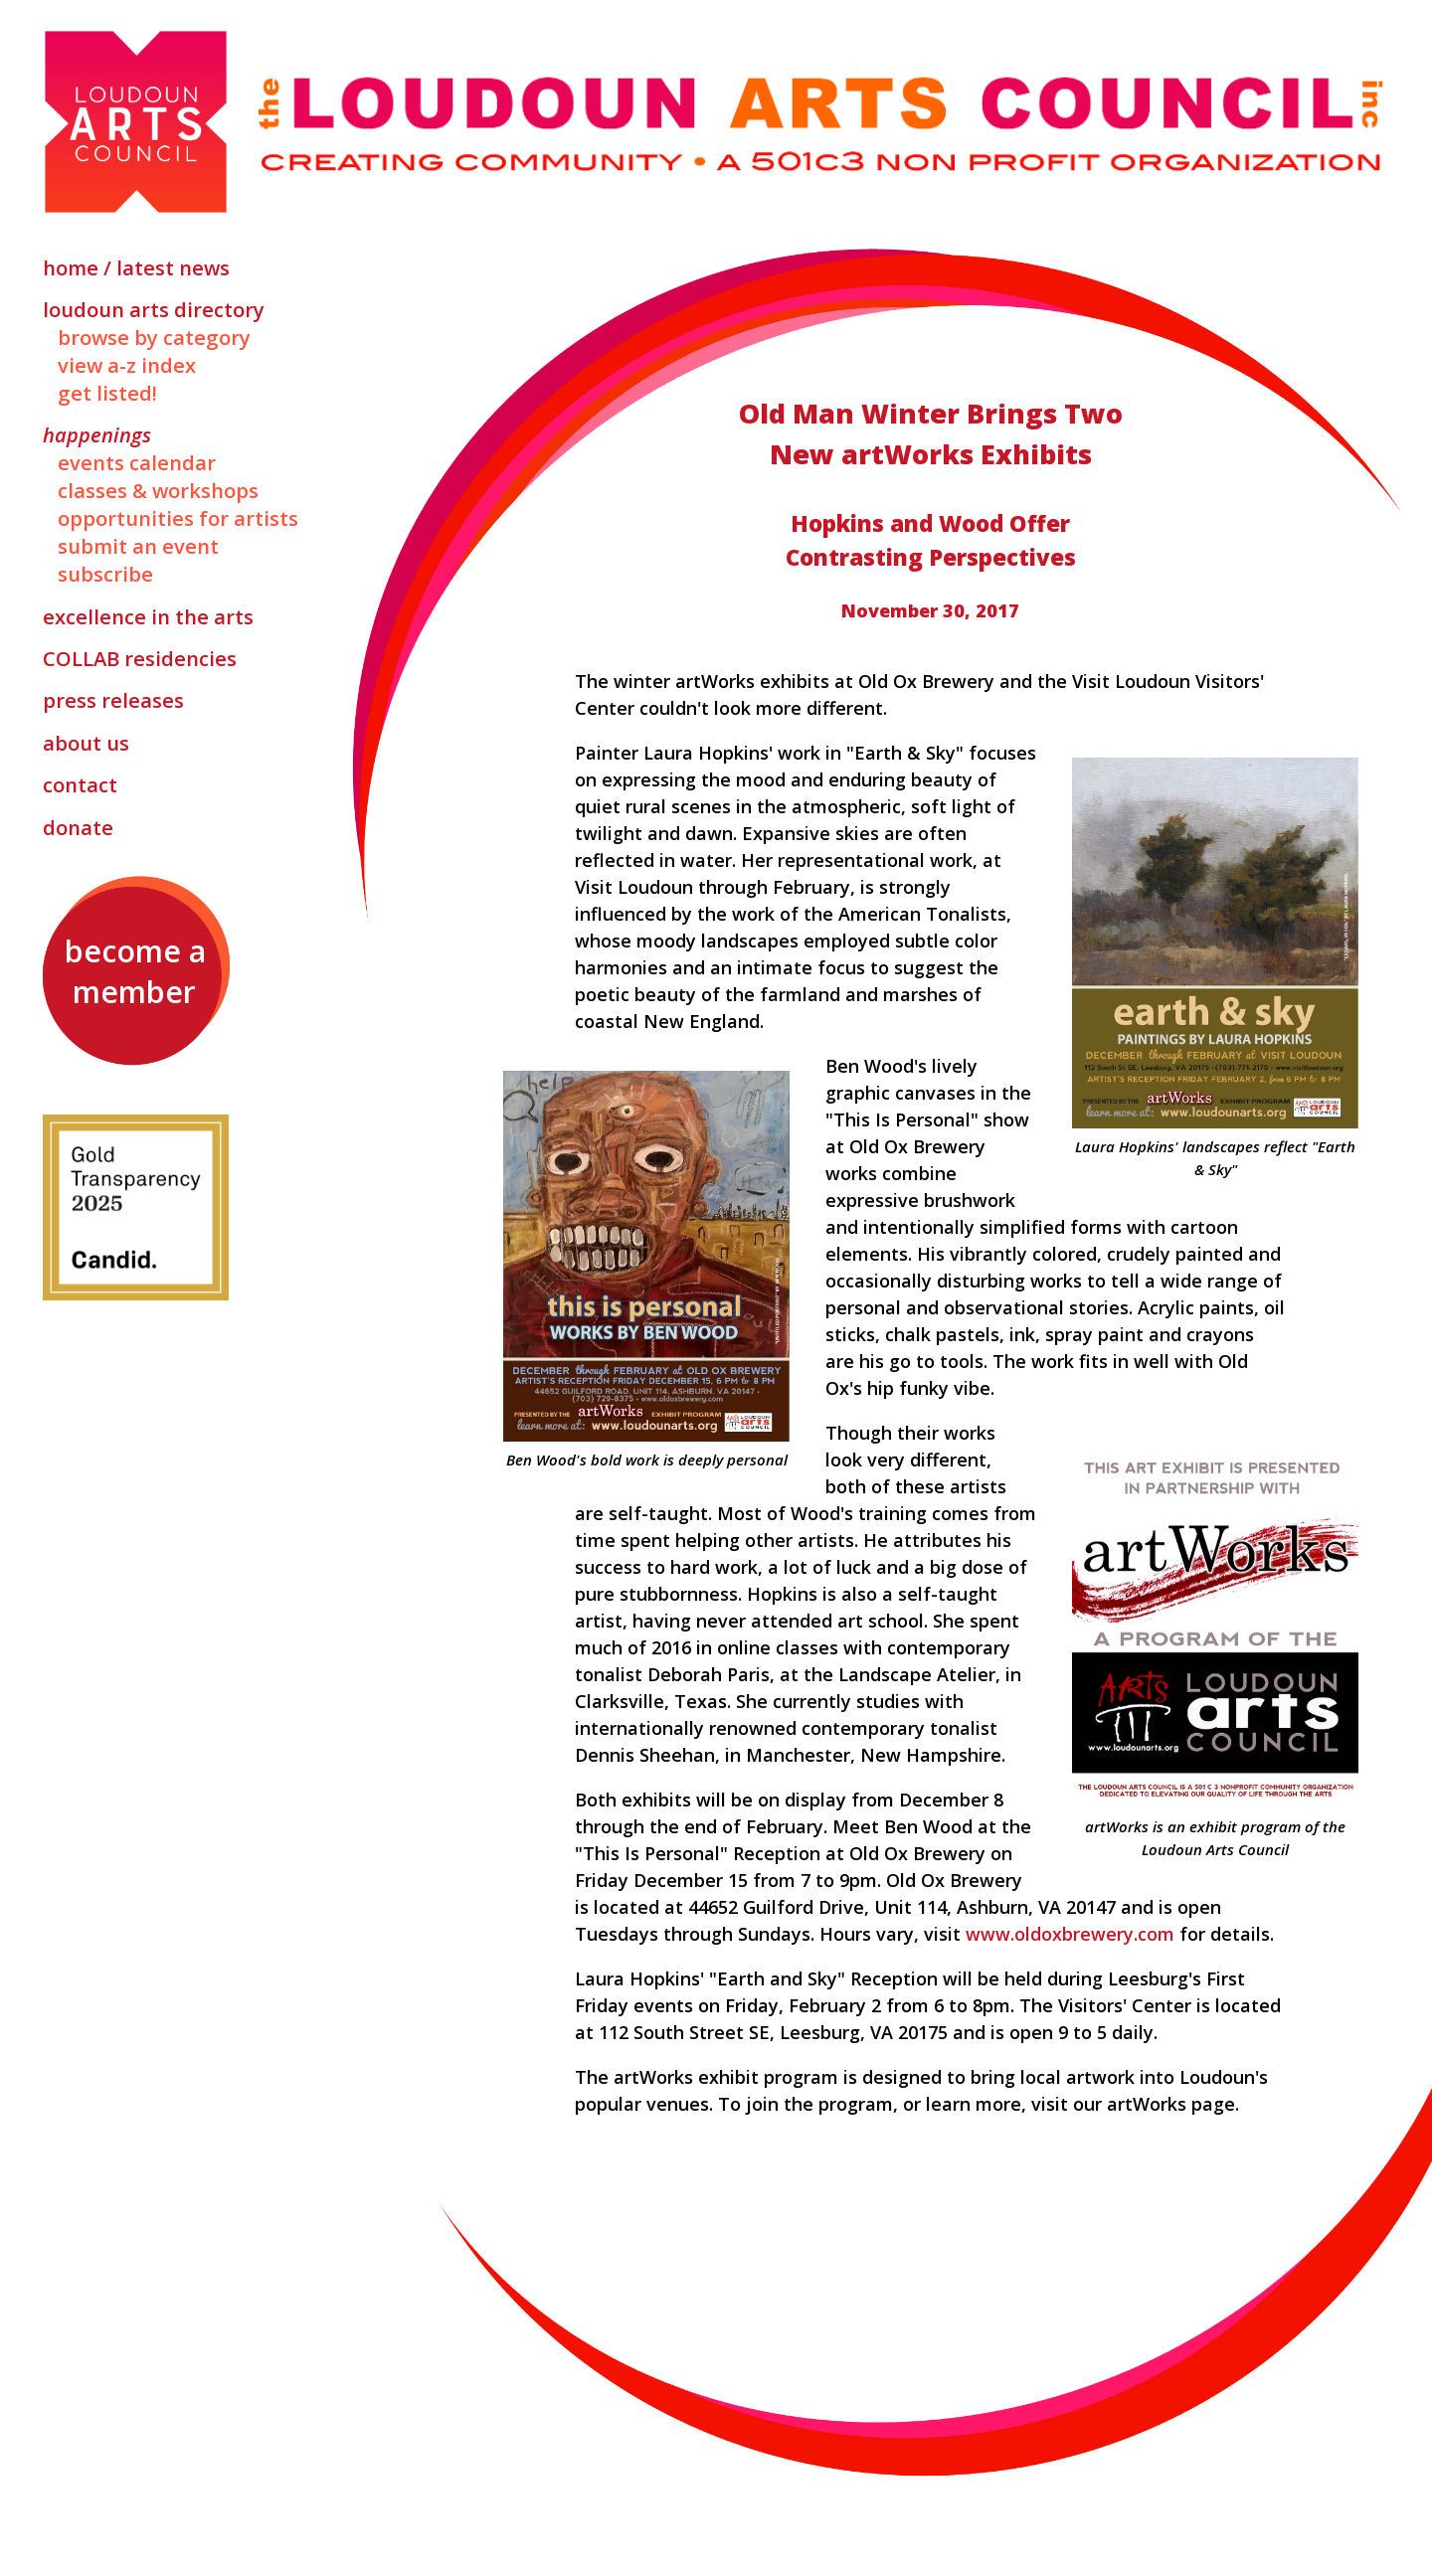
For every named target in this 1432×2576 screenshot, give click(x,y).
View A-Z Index (127, 365)
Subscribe (105, 574)
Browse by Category (154, 337)
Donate (78, 827)
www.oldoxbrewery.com (1070, 1934)
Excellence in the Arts (148, 616)
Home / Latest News (136, 267)
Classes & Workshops (158, 490)
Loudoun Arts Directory (154, 309)
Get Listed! (107, 393)
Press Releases (113, 700)
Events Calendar (137, 462)
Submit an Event (138, 546)
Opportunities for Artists (178, 518)
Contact (80, 784)
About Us (86, 743)
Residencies (140, 658)
